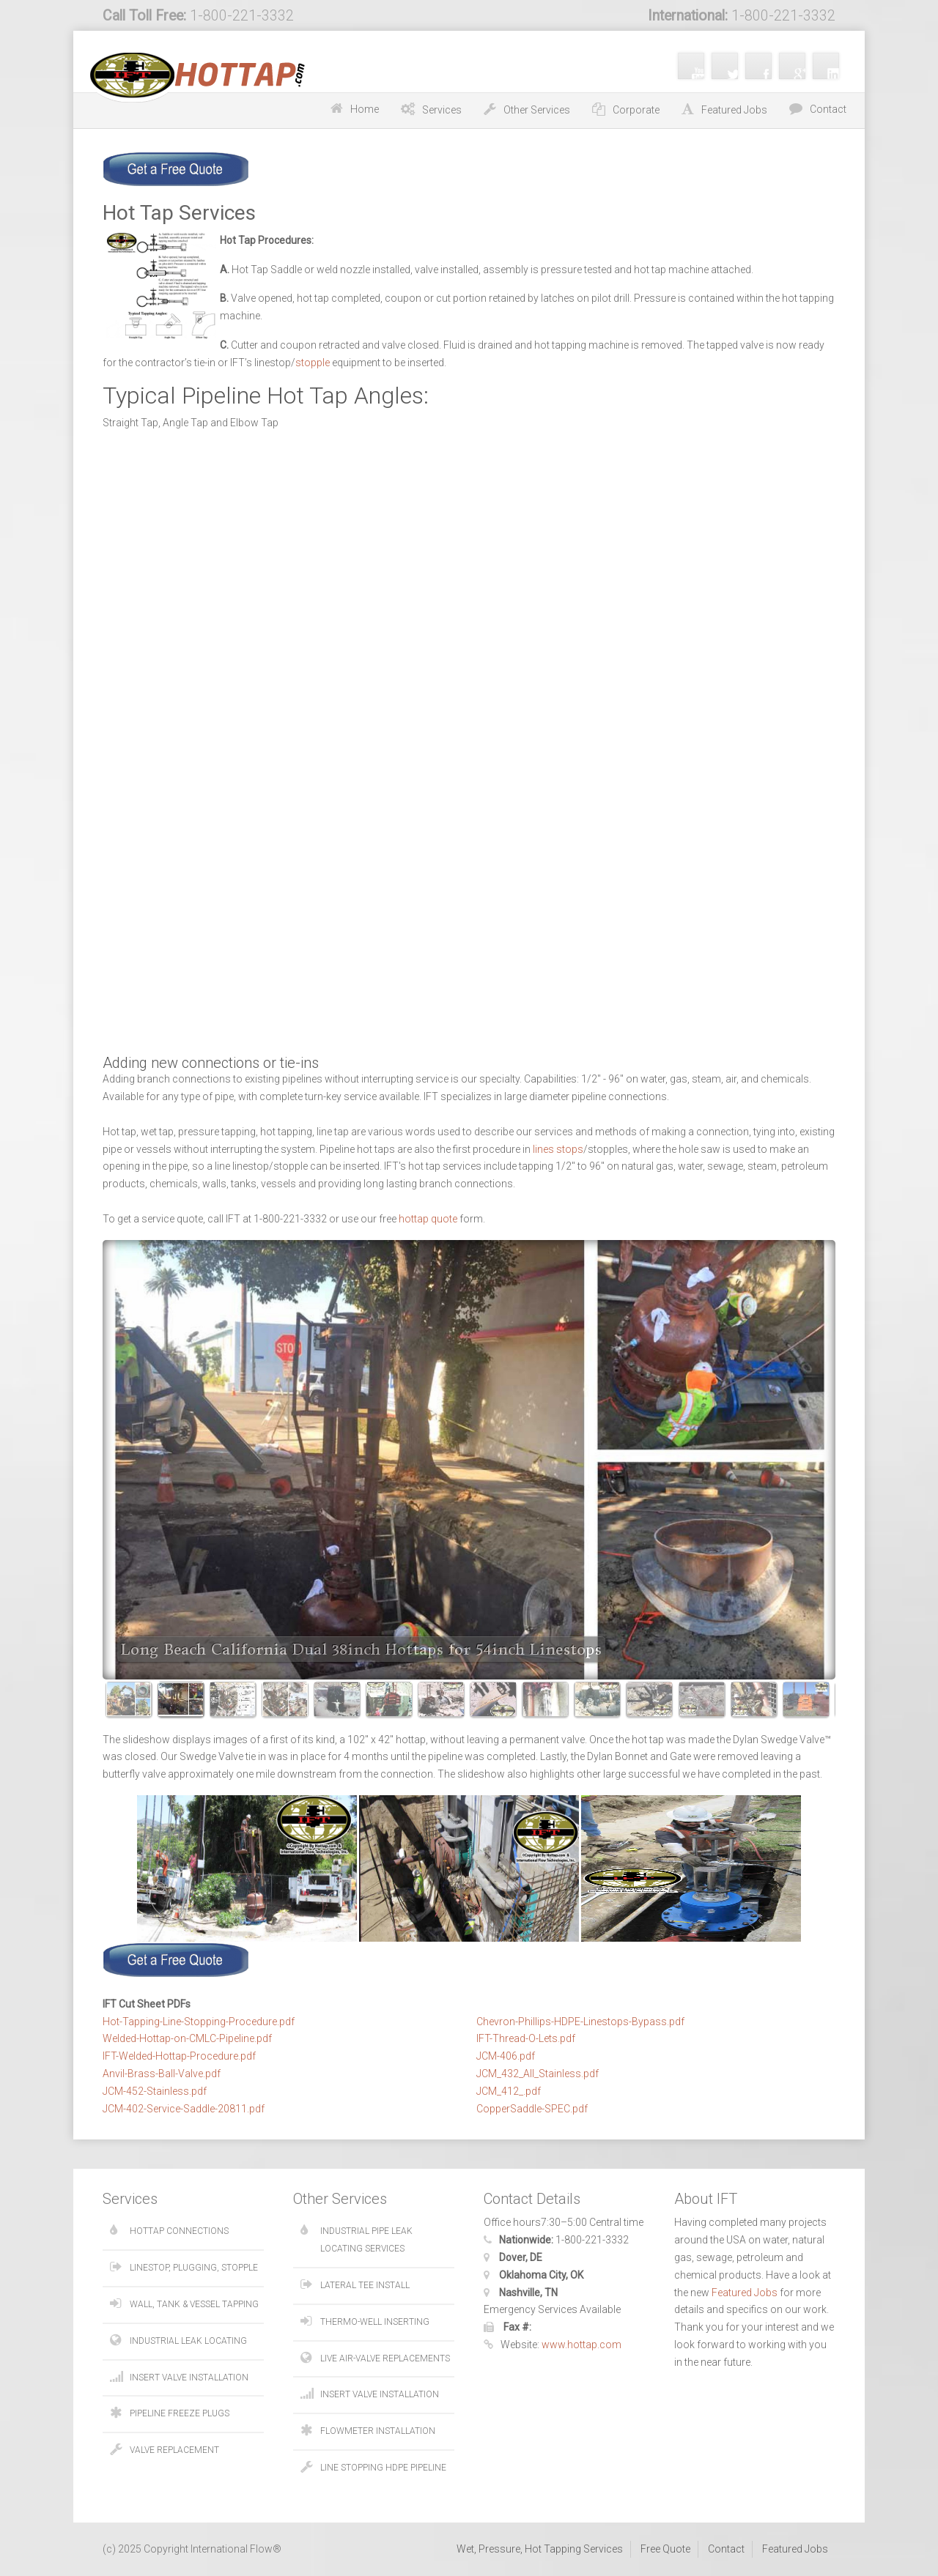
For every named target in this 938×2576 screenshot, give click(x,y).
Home (364, 109)
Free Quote (665, 2549)
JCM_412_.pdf (508, 2091)
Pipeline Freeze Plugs (179, 2413)
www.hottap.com (581, 2344)
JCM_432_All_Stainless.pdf (537, 2073)
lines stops (558, 1149)
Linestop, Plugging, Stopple (194, 2268)
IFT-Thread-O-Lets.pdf (525, 2038)
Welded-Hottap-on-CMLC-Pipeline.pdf (187, 2038)
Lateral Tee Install (365, 2285)
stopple (312, 362)
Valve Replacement (174, 2450)
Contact (828, 109)
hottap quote (428, 1219)
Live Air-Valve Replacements (385, 2358)
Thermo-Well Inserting (374, 2322)
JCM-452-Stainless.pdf (155, 2091)
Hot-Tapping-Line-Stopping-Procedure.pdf (199, 2021)
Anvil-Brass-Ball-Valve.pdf (162, 2073)
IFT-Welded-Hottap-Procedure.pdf (179, 2056)
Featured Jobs (745, 2292)
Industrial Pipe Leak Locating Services (366, 2240)
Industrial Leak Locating (188, 2341)
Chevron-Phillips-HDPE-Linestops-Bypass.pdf (580, 2021)
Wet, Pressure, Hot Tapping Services (540, 2549)
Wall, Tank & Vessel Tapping (194, 2304)
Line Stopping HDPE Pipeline (383, 2467)
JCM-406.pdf (505, 2056)
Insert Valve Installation (189, 2377)
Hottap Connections (179, 2231)
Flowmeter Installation (377, 2431)
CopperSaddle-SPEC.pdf (532, 2109)
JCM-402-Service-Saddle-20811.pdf (184, 2109)
